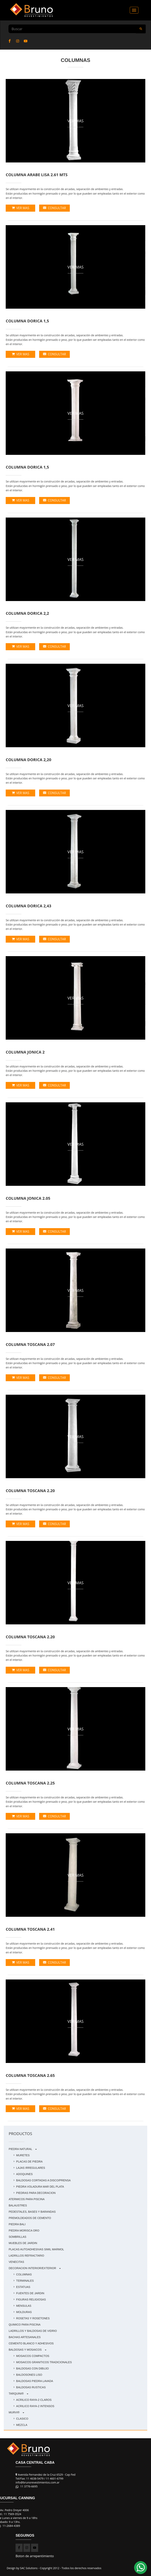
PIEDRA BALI (17, 2224)
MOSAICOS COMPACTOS (31, 2355)
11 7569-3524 (12, 2514)
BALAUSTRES (18, 2205)
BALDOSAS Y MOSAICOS (25, 2349)
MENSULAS (22, 2305)
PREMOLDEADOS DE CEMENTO (30, 2218)
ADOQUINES (23, 2174)
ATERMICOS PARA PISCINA (26, 2199)
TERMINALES (23, 2280)
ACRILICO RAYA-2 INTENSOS (33, 2406)
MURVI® (14, 2412)
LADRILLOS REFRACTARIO (26, 2255)
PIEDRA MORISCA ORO (24, 2230)
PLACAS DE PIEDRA (28, 2161)
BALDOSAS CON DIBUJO (31, 2368)
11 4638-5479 (35, 2478)
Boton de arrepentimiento (35, 2556)
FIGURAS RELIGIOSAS (29, 2299)
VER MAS (20, 208)
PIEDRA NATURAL (20, 2149)
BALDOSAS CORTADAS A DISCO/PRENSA (42, 2180)
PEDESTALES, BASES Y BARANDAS (32, 2211)
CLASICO (20, 2418)
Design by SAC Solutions (22, 2568)
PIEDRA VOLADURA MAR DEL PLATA (38, 2186)
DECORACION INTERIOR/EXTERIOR (32, 2268)
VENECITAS (16, 2261)
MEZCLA (20, 2424)
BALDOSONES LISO (27, 2374)
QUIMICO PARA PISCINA (25, 2324)
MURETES (21, 2155)
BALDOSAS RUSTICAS (29, 2387)
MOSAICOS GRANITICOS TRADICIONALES (42, 2362)
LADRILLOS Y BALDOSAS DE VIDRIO (33, 2330)
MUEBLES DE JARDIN (23, 2243)
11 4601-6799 (54, 2478)
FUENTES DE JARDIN (28, 2293)
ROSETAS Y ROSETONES (31, 2318)
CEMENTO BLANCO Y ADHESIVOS (31, 2343)
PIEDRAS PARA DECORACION (34, 2192)
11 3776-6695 (27, 2486)
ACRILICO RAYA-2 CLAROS (32, 2399)
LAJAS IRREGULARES (29, 2167)
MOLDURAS (22, 2312)
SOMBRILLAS (17, 2236)
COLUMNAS (22, 2274)
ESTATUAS (21, 2287)
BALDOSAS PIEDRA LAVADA (33, 2381)
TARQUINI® (16, 2393)
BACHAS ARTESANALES (25, 2337)
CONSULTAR (54, 208)
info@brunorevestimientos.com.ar (37, 2482)
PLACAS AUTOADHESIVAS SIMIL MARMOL (36, 2249)
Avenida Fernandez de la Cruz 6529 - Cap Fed (45, 2474)
